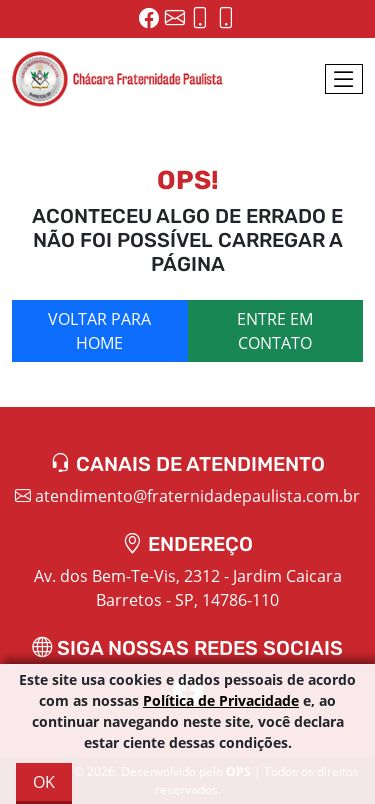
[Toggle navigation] (344, 79)
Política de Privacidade (221, 700)
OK (44, 782)
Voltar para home (99, 331)
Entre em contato (275, 331)
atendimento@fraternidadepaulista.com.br (187, 496)
